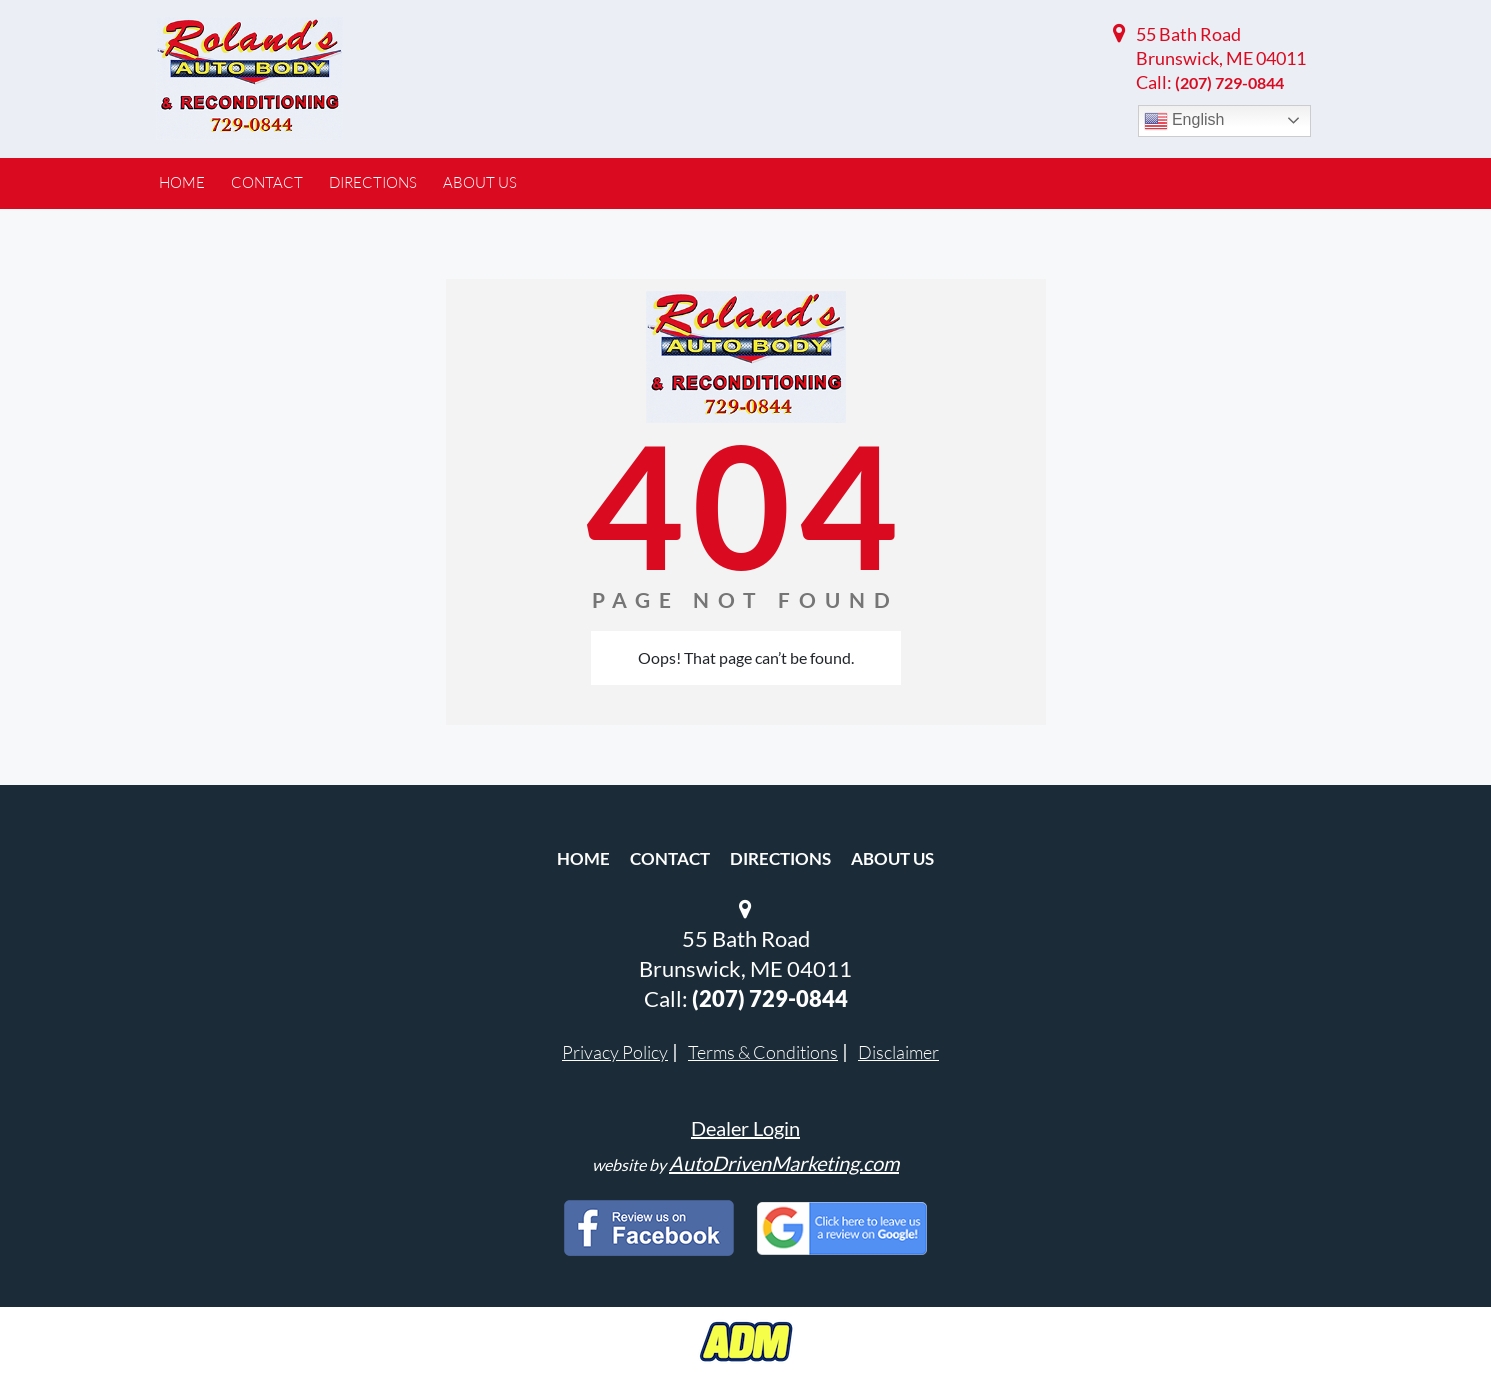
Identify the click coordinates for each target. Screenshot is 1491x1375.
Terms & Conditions (763, 1052)
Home (583, 858)
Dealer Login (745, 1128)
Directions (780, 858)
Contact (670, 858)
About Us (892, 858)
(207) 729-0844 (1229, 82)
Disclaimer (898, 1052)
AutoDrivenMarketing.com (784, 1163)
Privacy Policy (615, 1052)
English (1184, 121)
